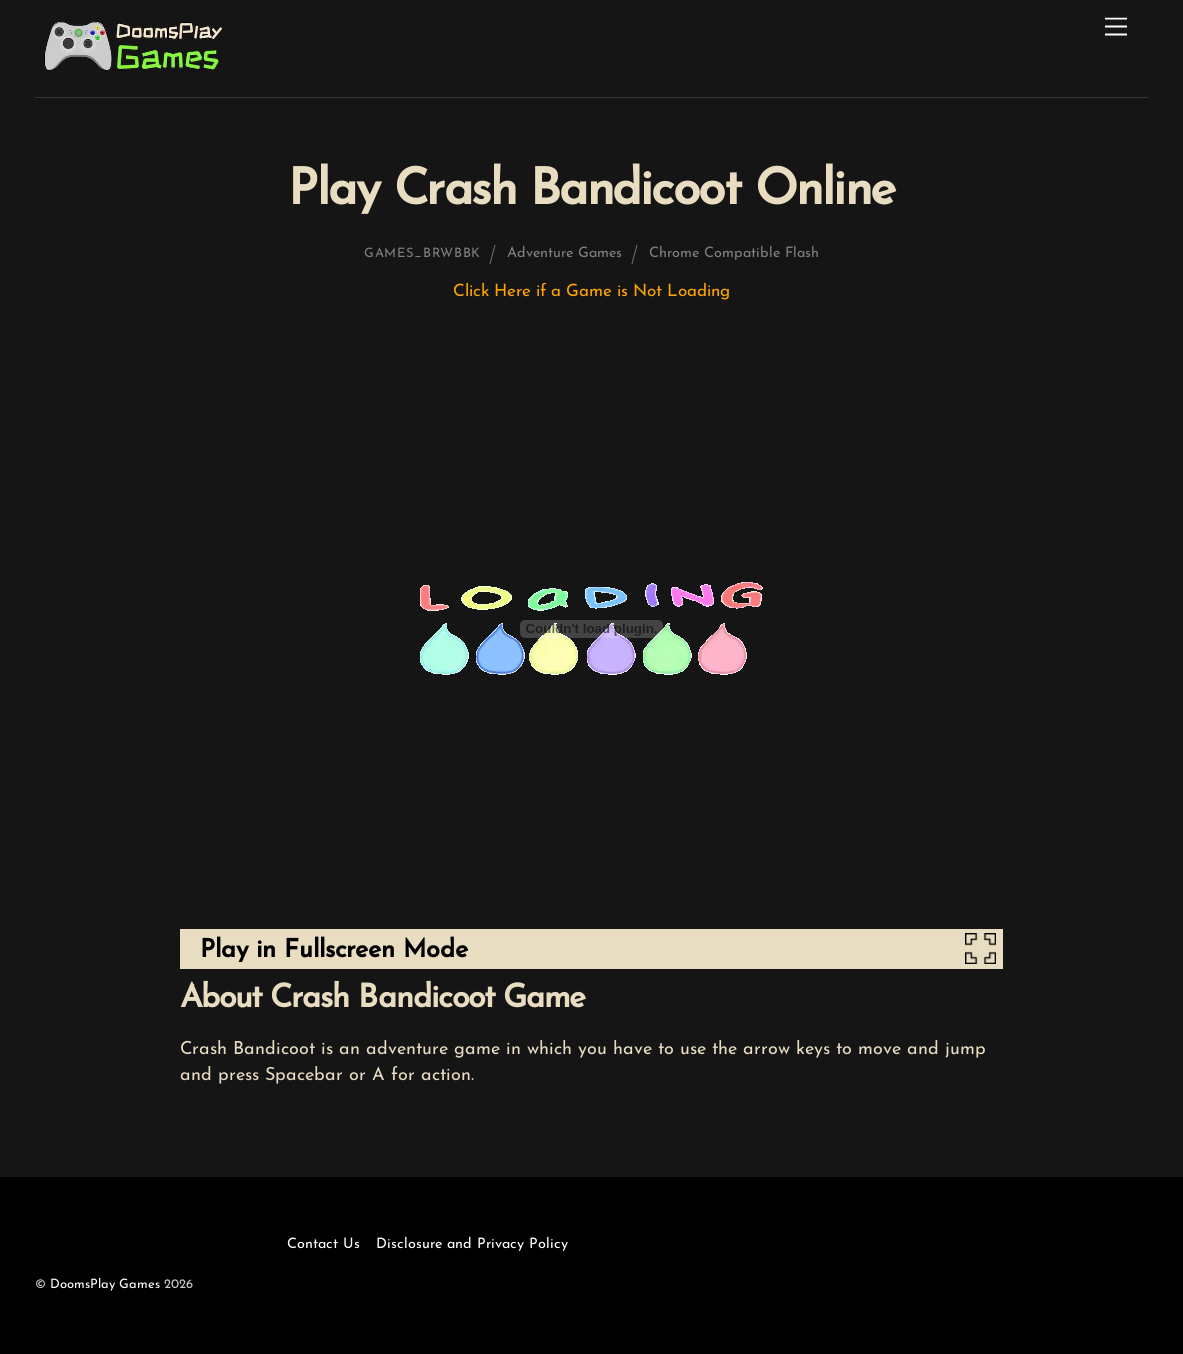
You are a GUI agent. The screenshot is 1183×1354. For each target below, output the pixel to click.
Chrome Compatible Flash (734, 253)
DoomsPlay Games (105, 1284)
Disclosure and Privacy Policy (472, 1244)
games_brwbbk (422, 253)
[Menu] (1116, 27)
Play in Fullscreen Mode (334, 950)
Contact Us (323, 1244)
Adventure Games (564, 253)
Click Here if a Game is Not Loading (591, 291)
